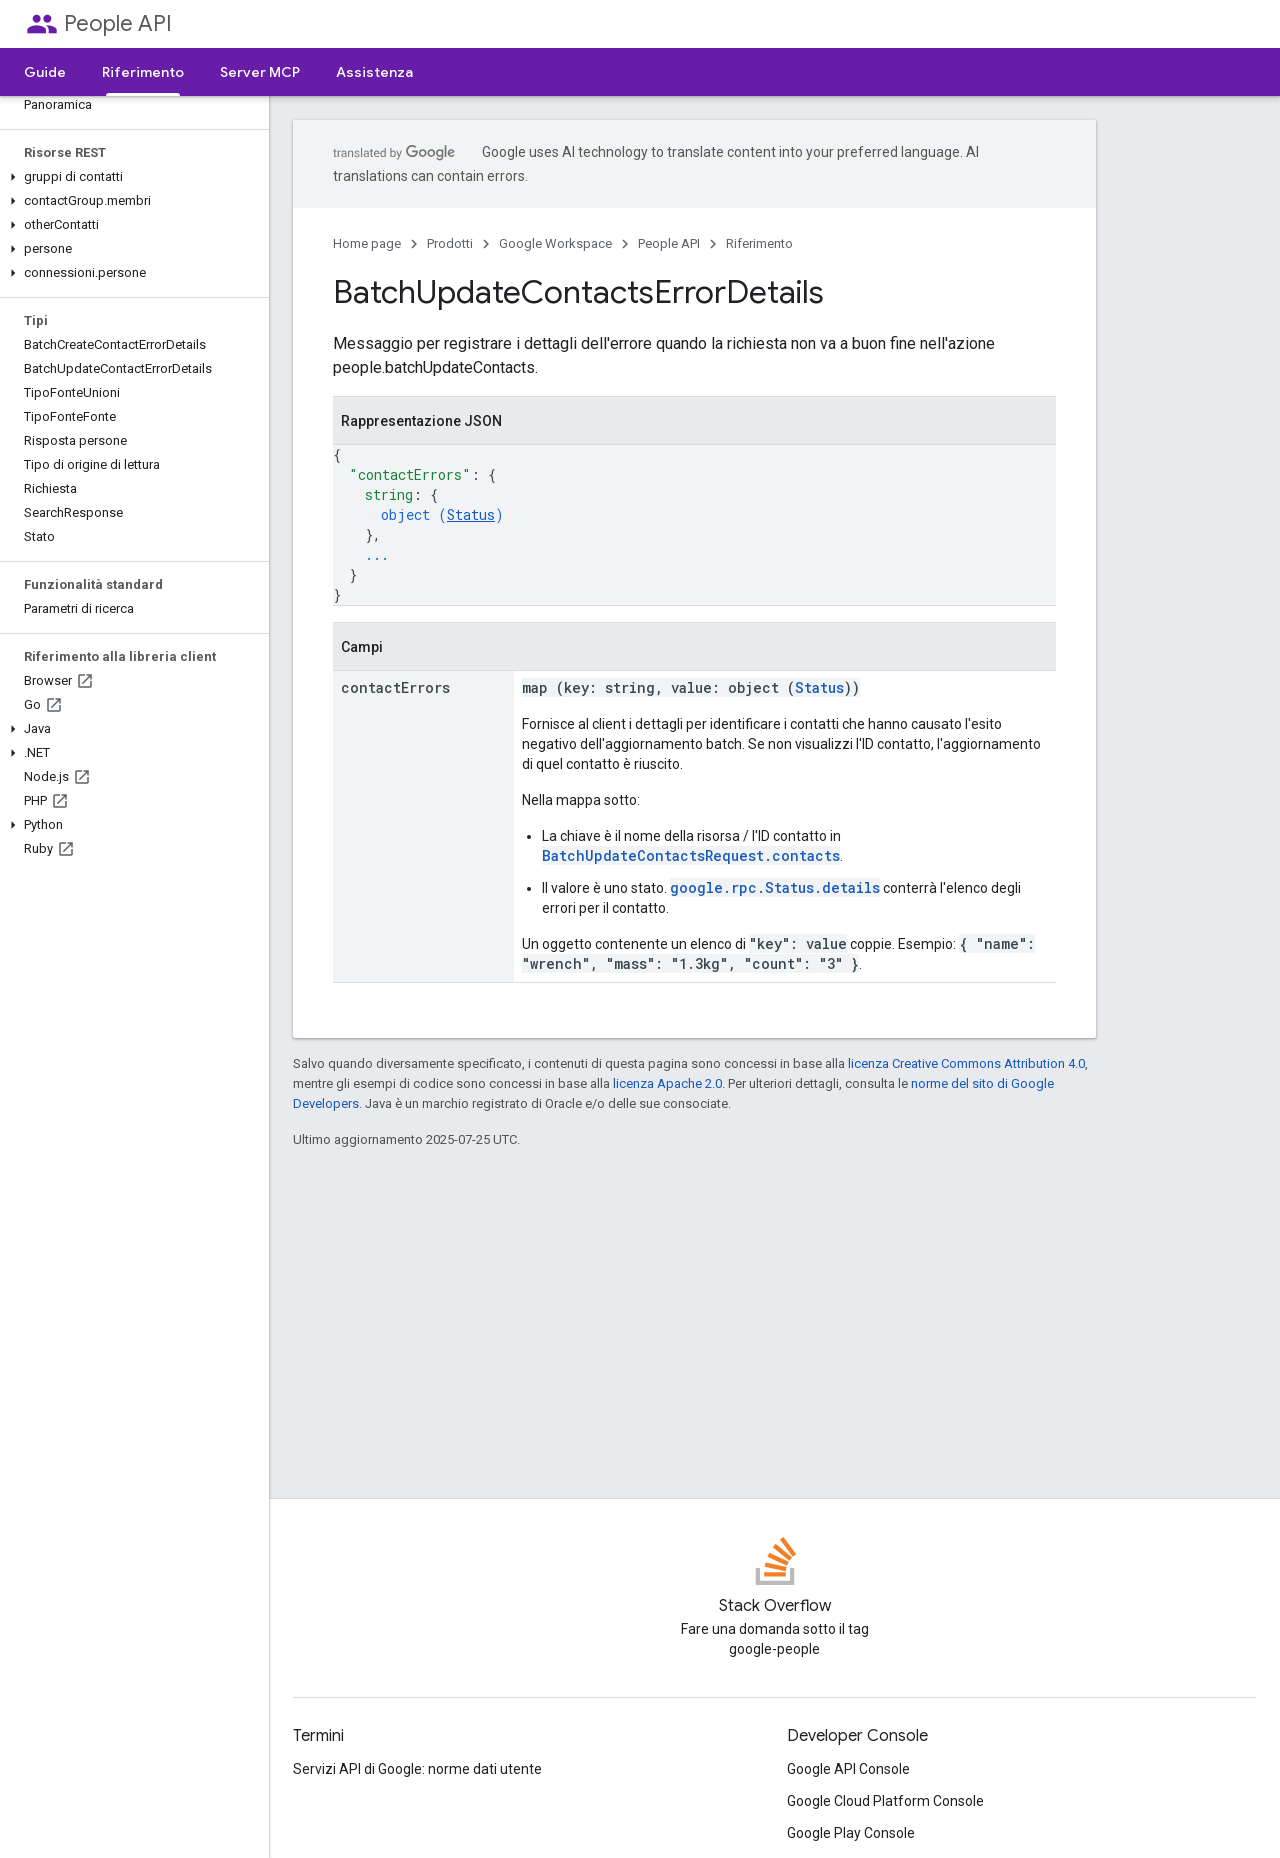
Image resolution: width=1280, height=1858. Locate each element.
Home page (367, 243)
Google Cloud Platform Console (885, 1801)
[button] (130, 177)
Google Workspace (555, 243)
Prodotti (450, 243)
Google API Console (848, 1769)
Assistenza (374, 72)
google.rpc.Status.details (775, 887)
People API (118, 23)
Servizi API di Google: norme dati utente (417, 1769)
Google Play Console (851, 1833)
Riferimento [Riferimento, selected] (143, 72)
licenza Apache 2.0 (667, 1083)
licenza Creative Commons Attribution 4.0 (966, 1063)
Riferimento (759, 243)
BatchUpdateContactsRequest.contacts (691, 855)
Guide (45, 72)
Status (471, 514)
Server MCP (260, 72)
